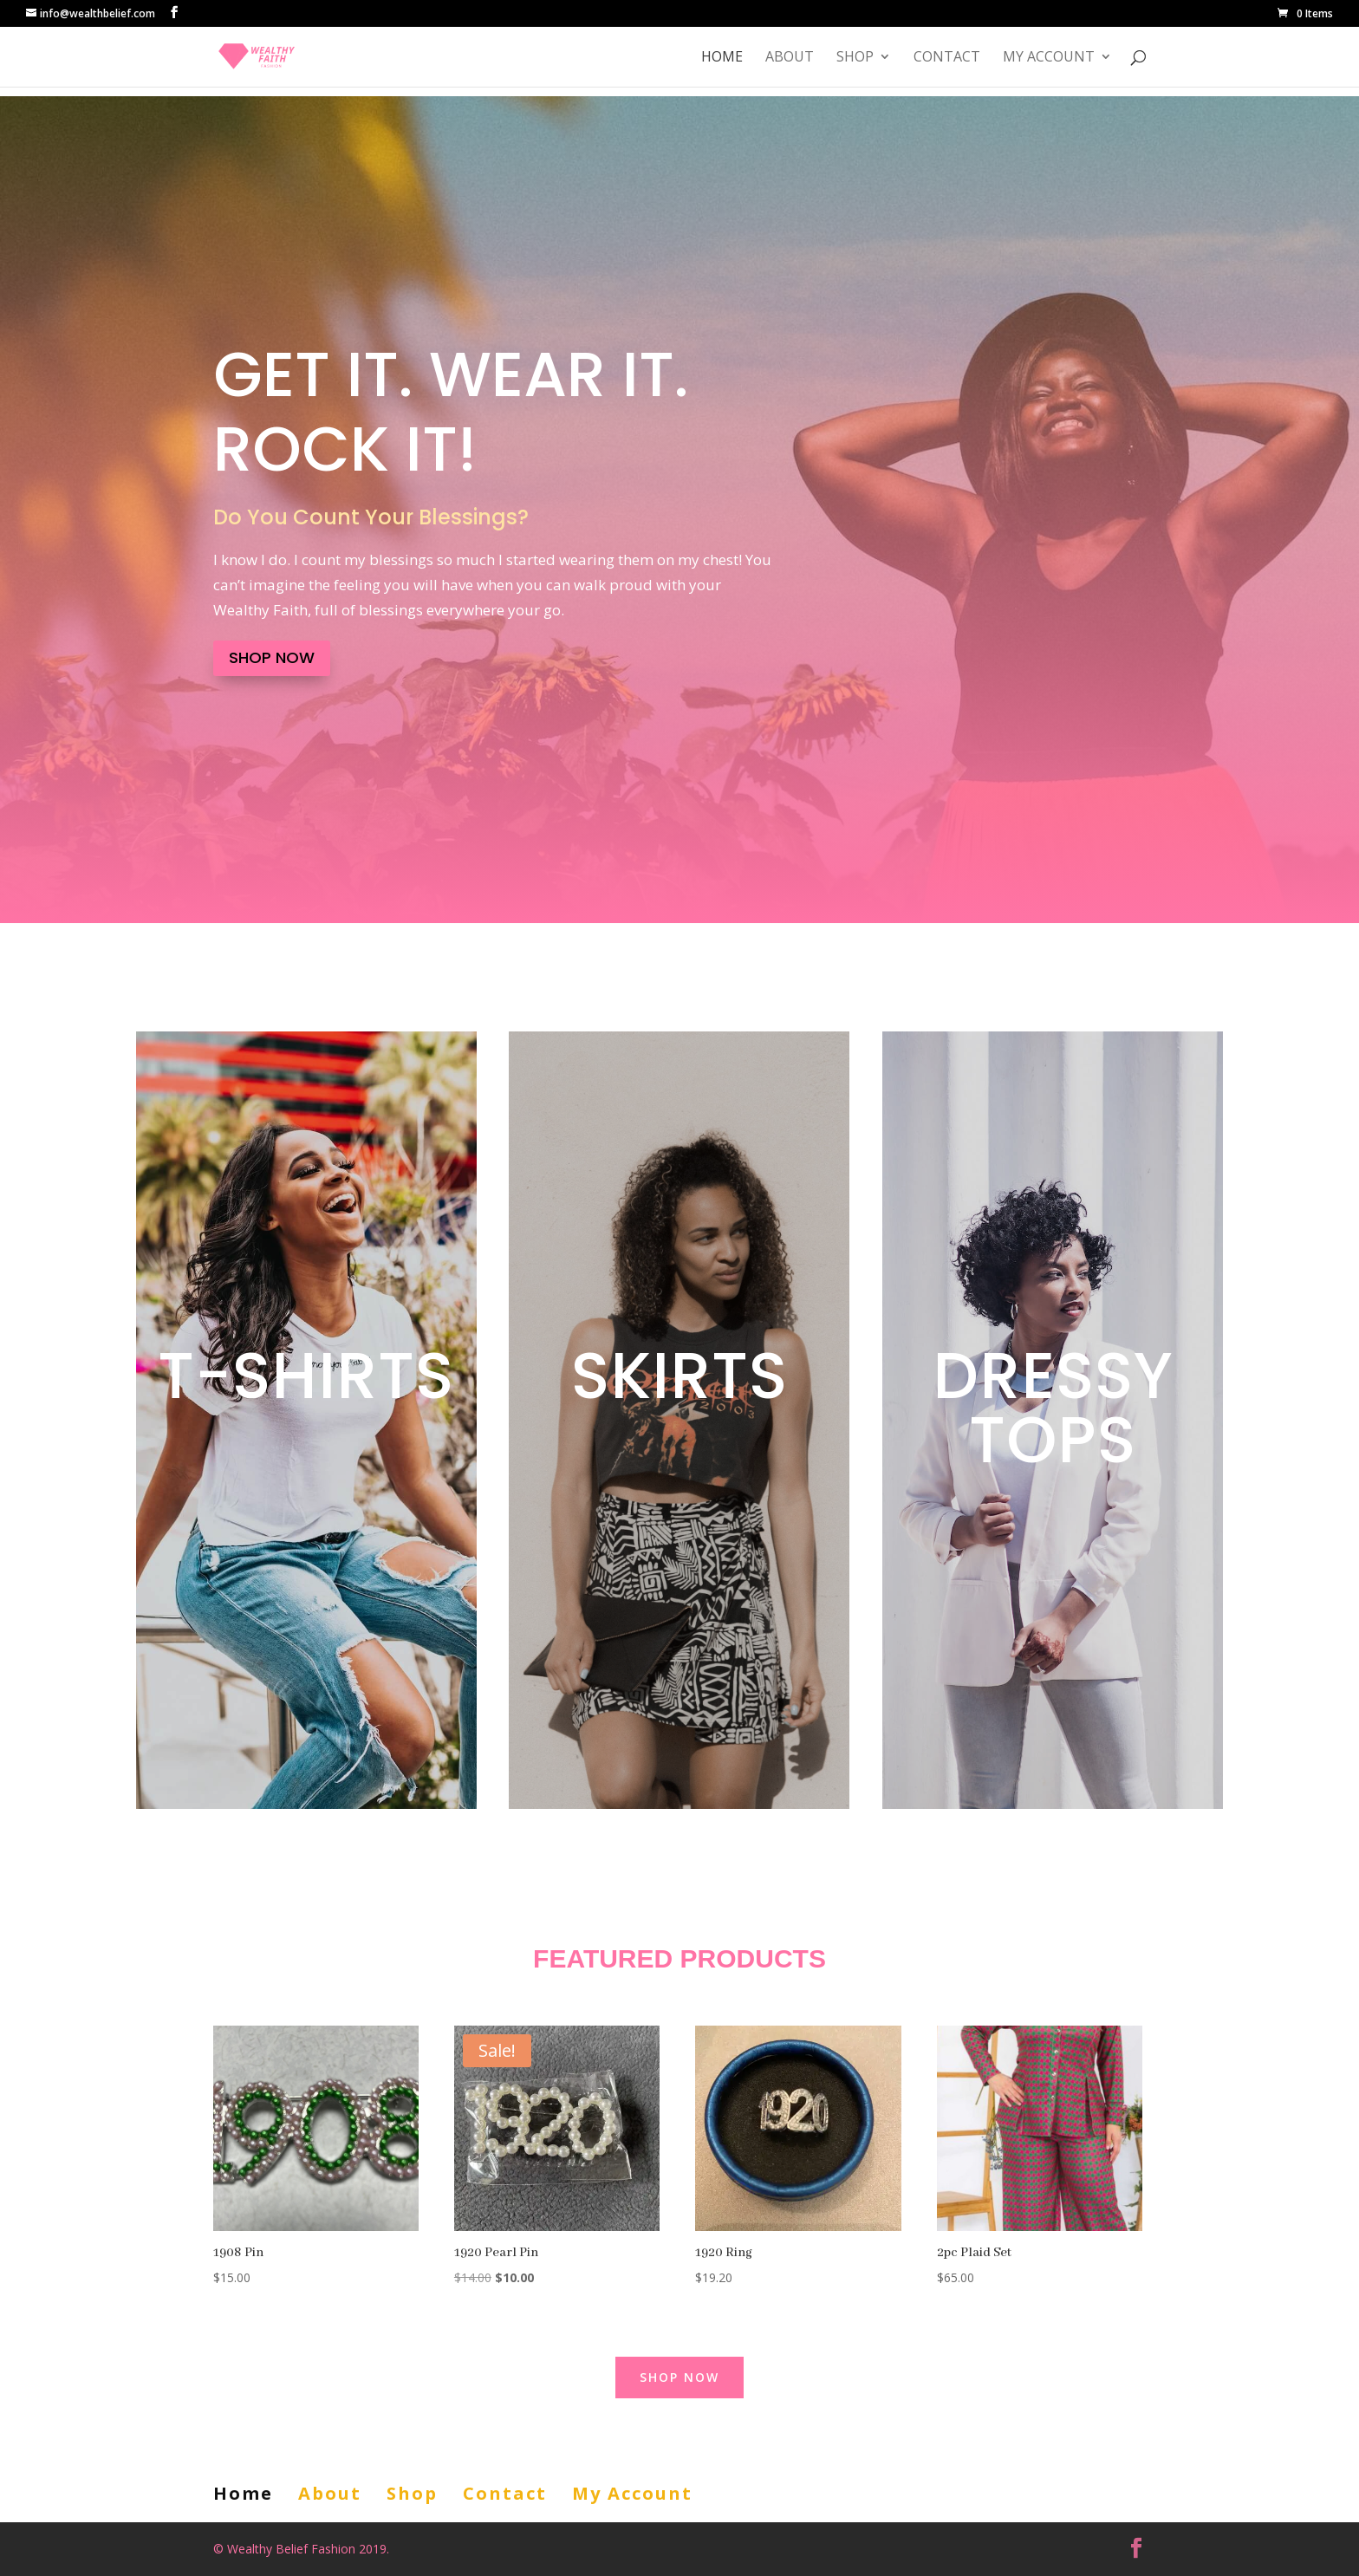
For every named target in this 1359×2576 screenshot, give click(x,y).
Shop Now (272, 657)
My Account (1049, 58)
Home (722, 58)
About (789, 58)
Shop (855, 58)
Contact (947, 58)
